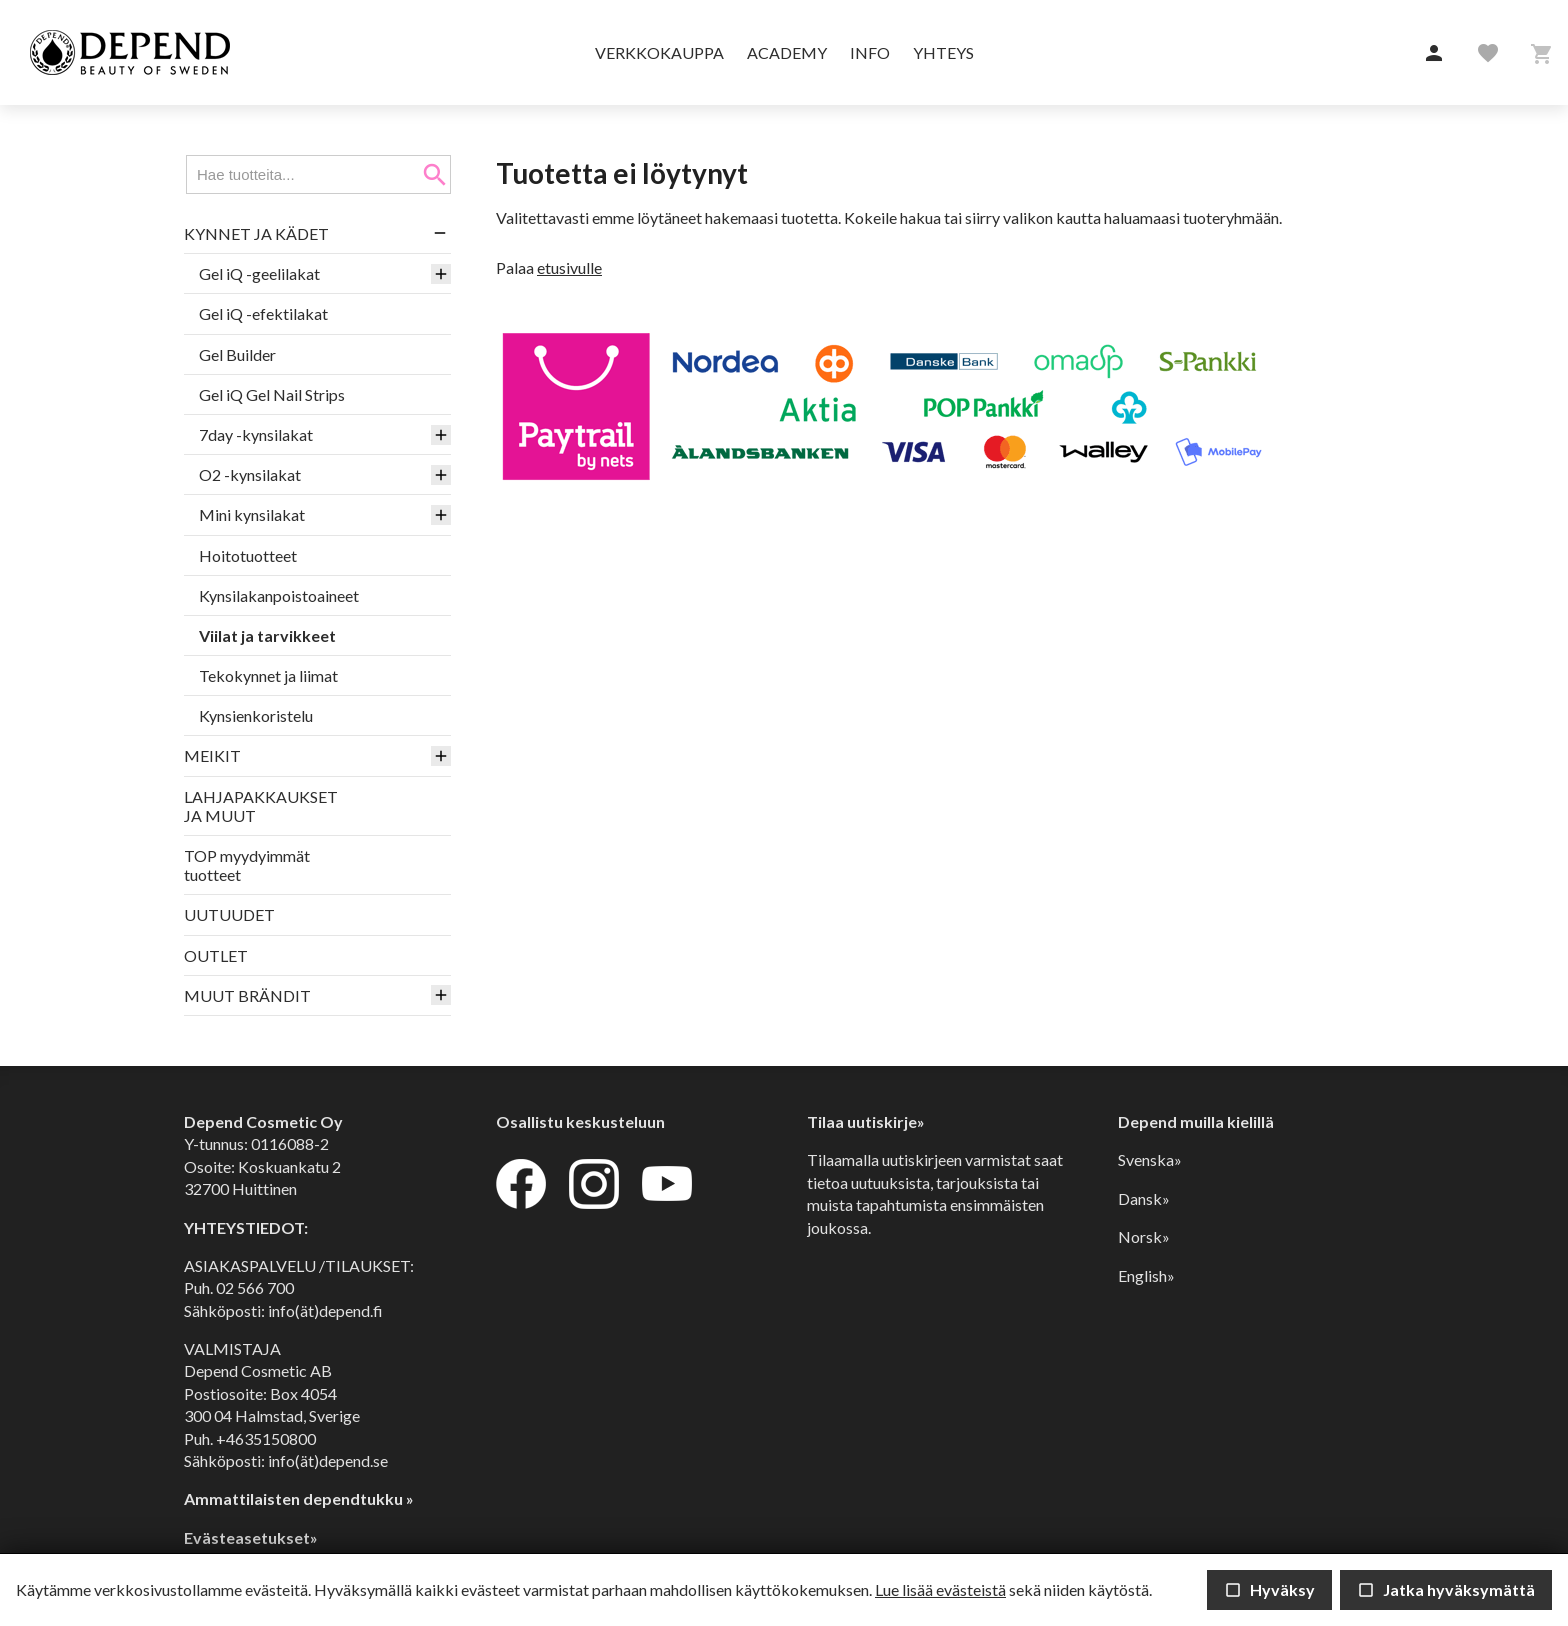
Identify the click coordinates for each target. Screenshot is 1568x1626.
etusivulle (569, 267)
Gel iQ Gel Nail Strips (272, 394)
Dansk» (1144, 1198)
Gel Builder (237, 354)
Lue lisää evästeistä (940, 1589)
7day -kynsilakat (256, 434)
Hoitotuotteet (248, 555)
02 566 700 (255, 1287)
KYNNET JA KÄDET (256, 233)
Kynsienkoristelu (256, 715)
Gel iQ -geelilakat (259, 273)
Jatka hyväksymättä (1446, 1589)
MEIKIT (212, 755)
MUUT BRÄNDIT (247, 995)
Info (870, 52)
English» (1146, 1275)
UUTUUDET (229, 914)
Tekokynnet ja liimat (268, 675)
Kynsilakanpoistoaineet (279, 595)
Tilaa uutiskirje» (866, 1121)
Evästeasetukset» (251, 1537)
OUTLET (216, 955)
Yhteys (943, 52)
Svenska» (1150, 1159)
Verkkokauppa (659, 52)
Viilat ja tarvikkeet (267, 635)
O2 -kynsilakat (250, 474)
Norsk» (1144, 1236)
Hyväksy (1269, 1589)
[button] (1434, 54)
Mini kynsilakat (252, 514)
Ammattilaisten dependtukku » (299, 1498)
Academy (787, 52)
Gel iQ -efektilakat (263, 313)
